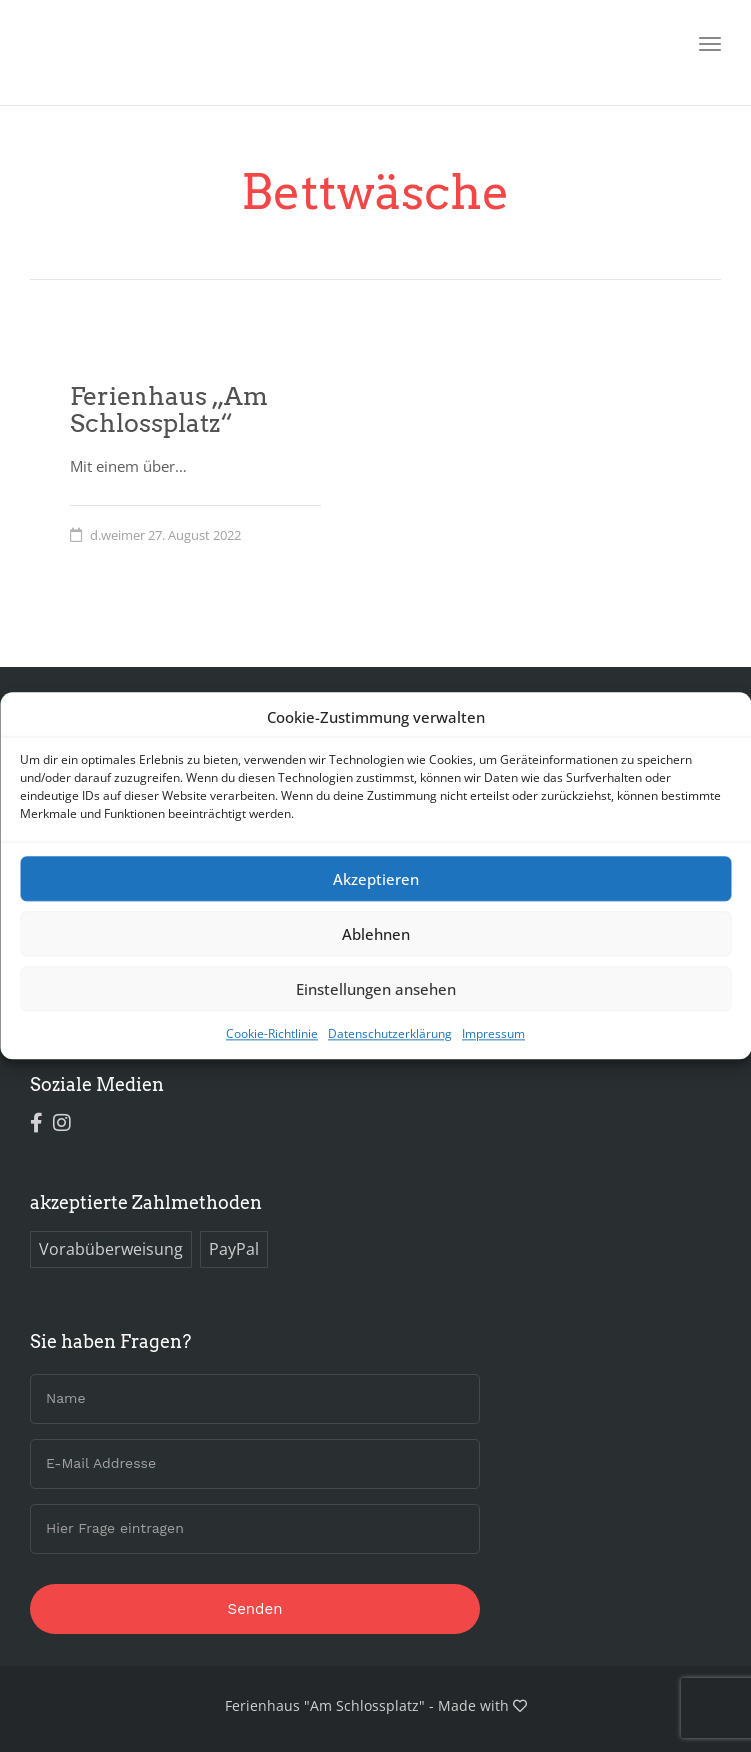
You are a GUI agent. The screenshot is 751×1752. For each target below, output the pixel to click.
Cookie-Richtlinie (272, 1034)
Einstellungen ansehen (376, 989)
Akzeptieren (376, 879)
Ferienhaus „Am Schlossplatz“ (169, 410)
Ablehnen (376, 934)
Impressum (493, 1034)
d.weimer (117, 535)
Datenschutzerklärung (390, 1034)
